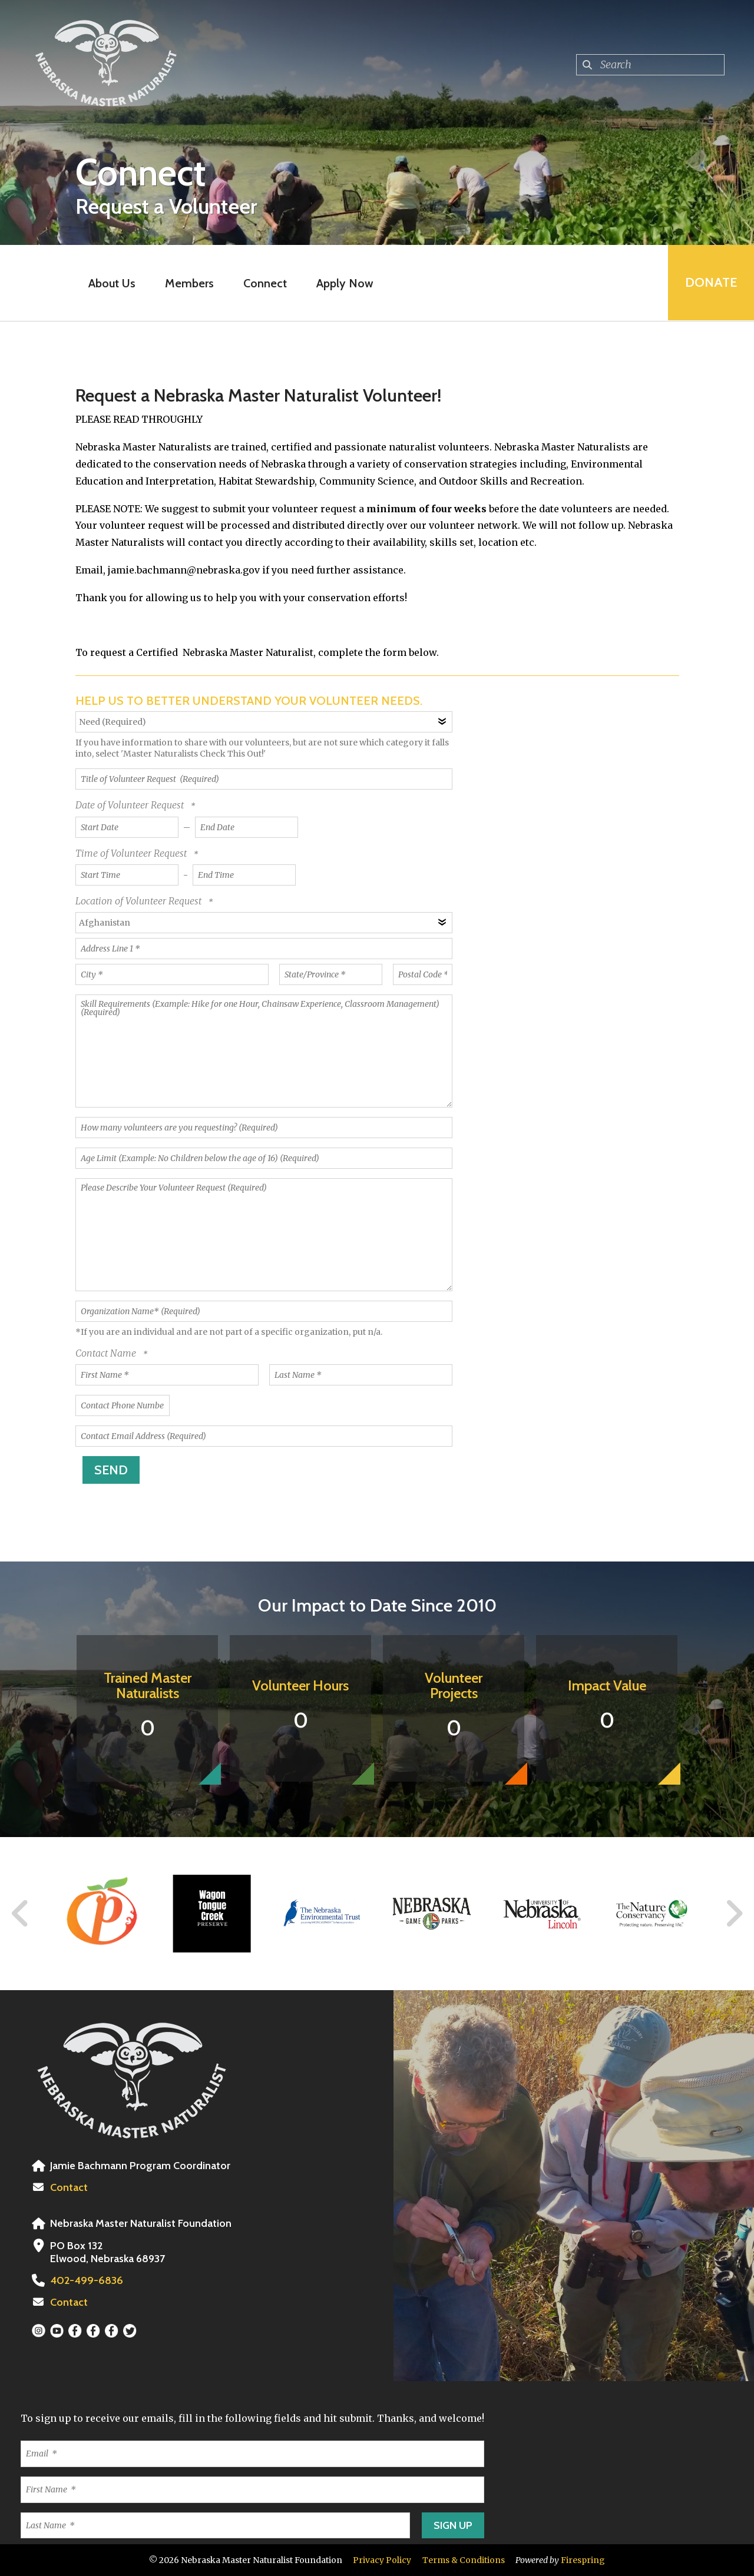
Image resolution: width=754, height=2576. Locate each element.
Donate (710, 283)
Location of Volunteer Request (139, 901)
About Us (111, 283)
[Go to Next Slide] (734, 1913)
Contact (69, 2187)
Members (188, 283)
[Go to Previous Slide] (20, 1913)
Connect (264, 283)
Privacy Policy (382, 2560)
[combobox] (650, 64)
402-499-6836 (85, 2280)
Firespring (583, 2560)
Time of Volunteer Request (132, 853)
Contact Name (106, 1353)
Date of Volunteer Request (130, 805)
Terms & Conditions (463, 2560)
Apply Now (344, 283)
